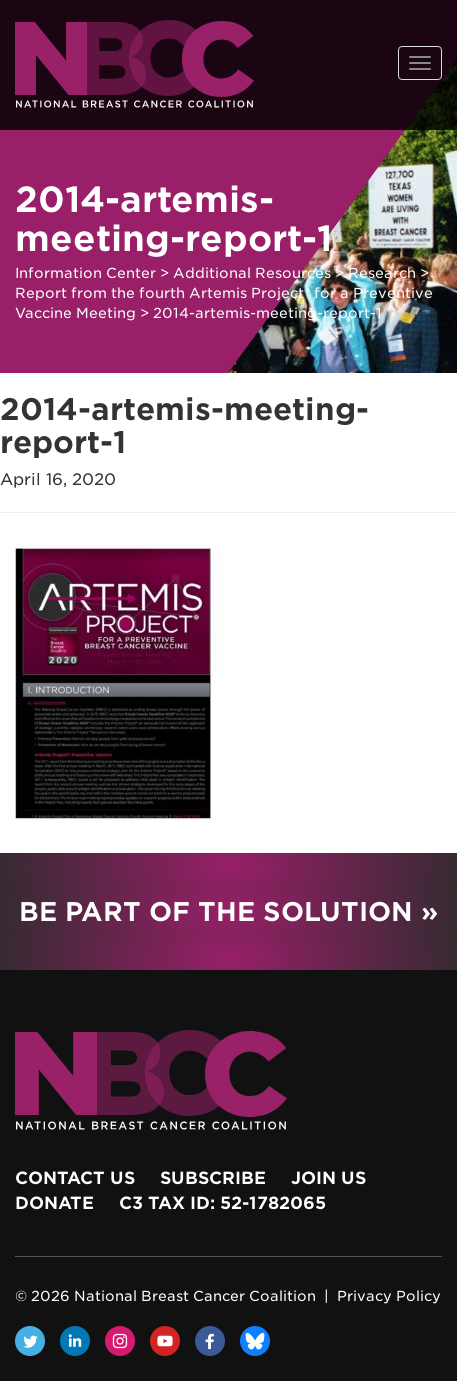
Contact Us (75, 1178)
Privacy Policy (389, 1296)
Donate (54, 1203)
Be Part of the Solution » (228, 911)
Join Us (328, 1178)
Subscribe (213, 1178)
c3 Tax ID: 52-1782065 (222, 1203)
